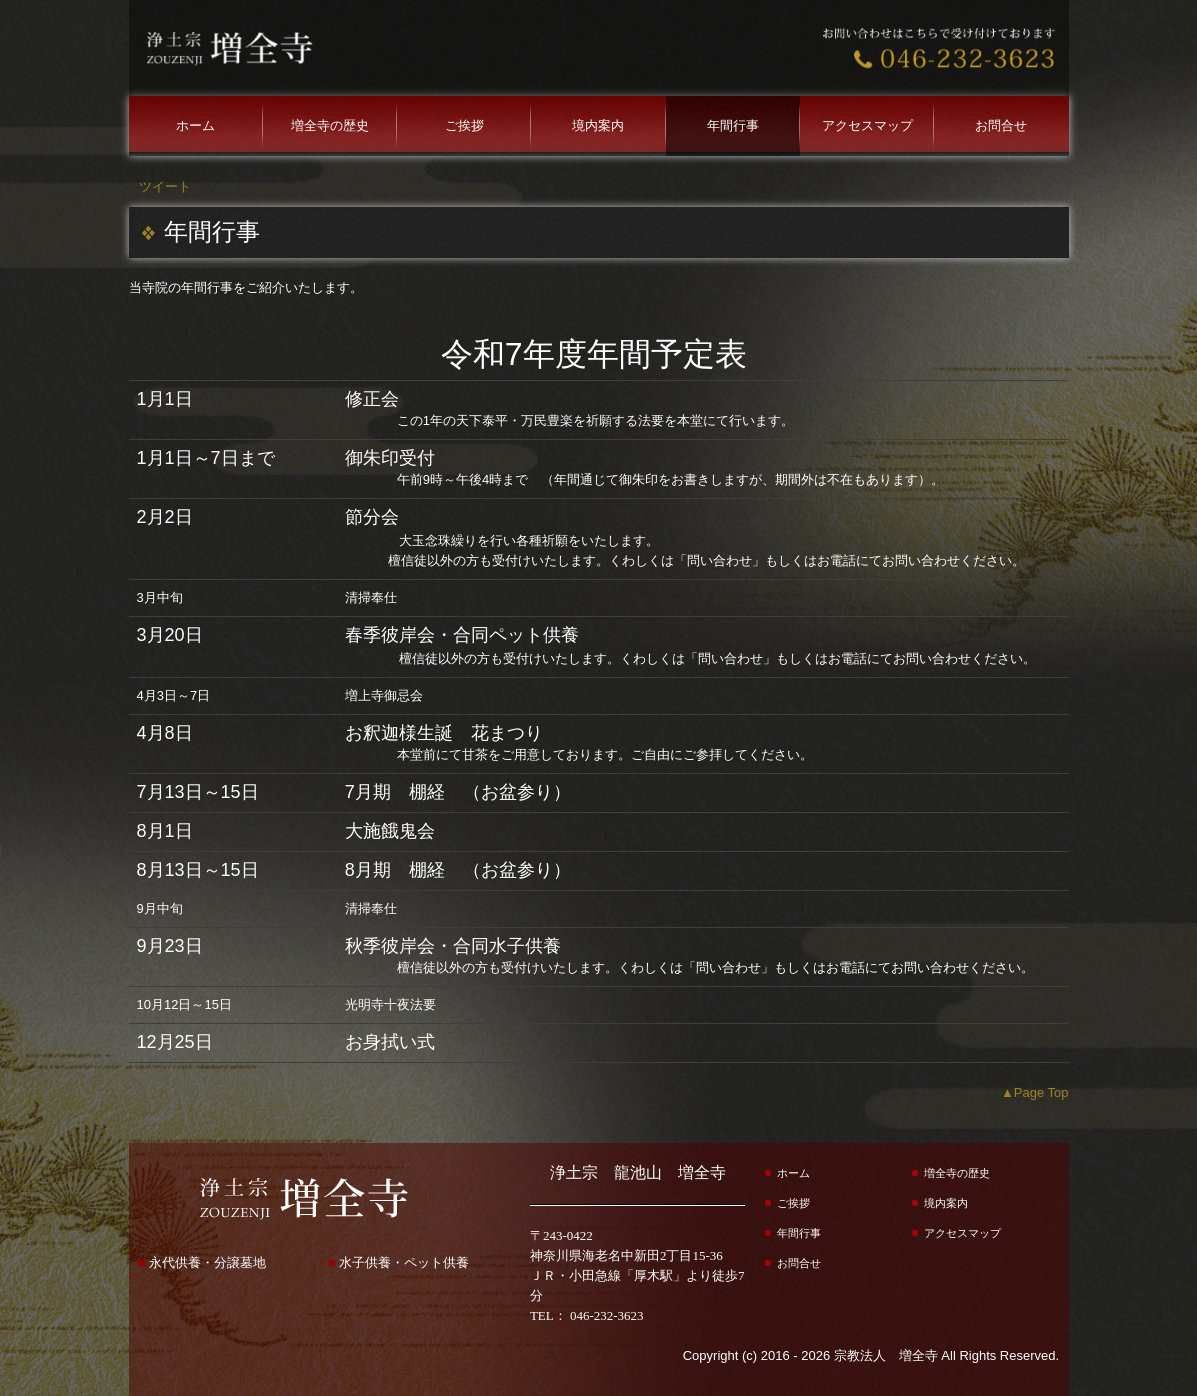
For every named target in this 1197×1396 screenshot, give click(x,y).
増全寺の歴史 (330, 125)
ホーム (195, 125)
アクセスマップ (867, 125)
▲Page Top (1035, 1092)
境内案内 (598, 125)
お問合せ (1001, 125)
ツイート (165, 186)
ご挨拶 (464, 125)
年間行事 (733, 125)
